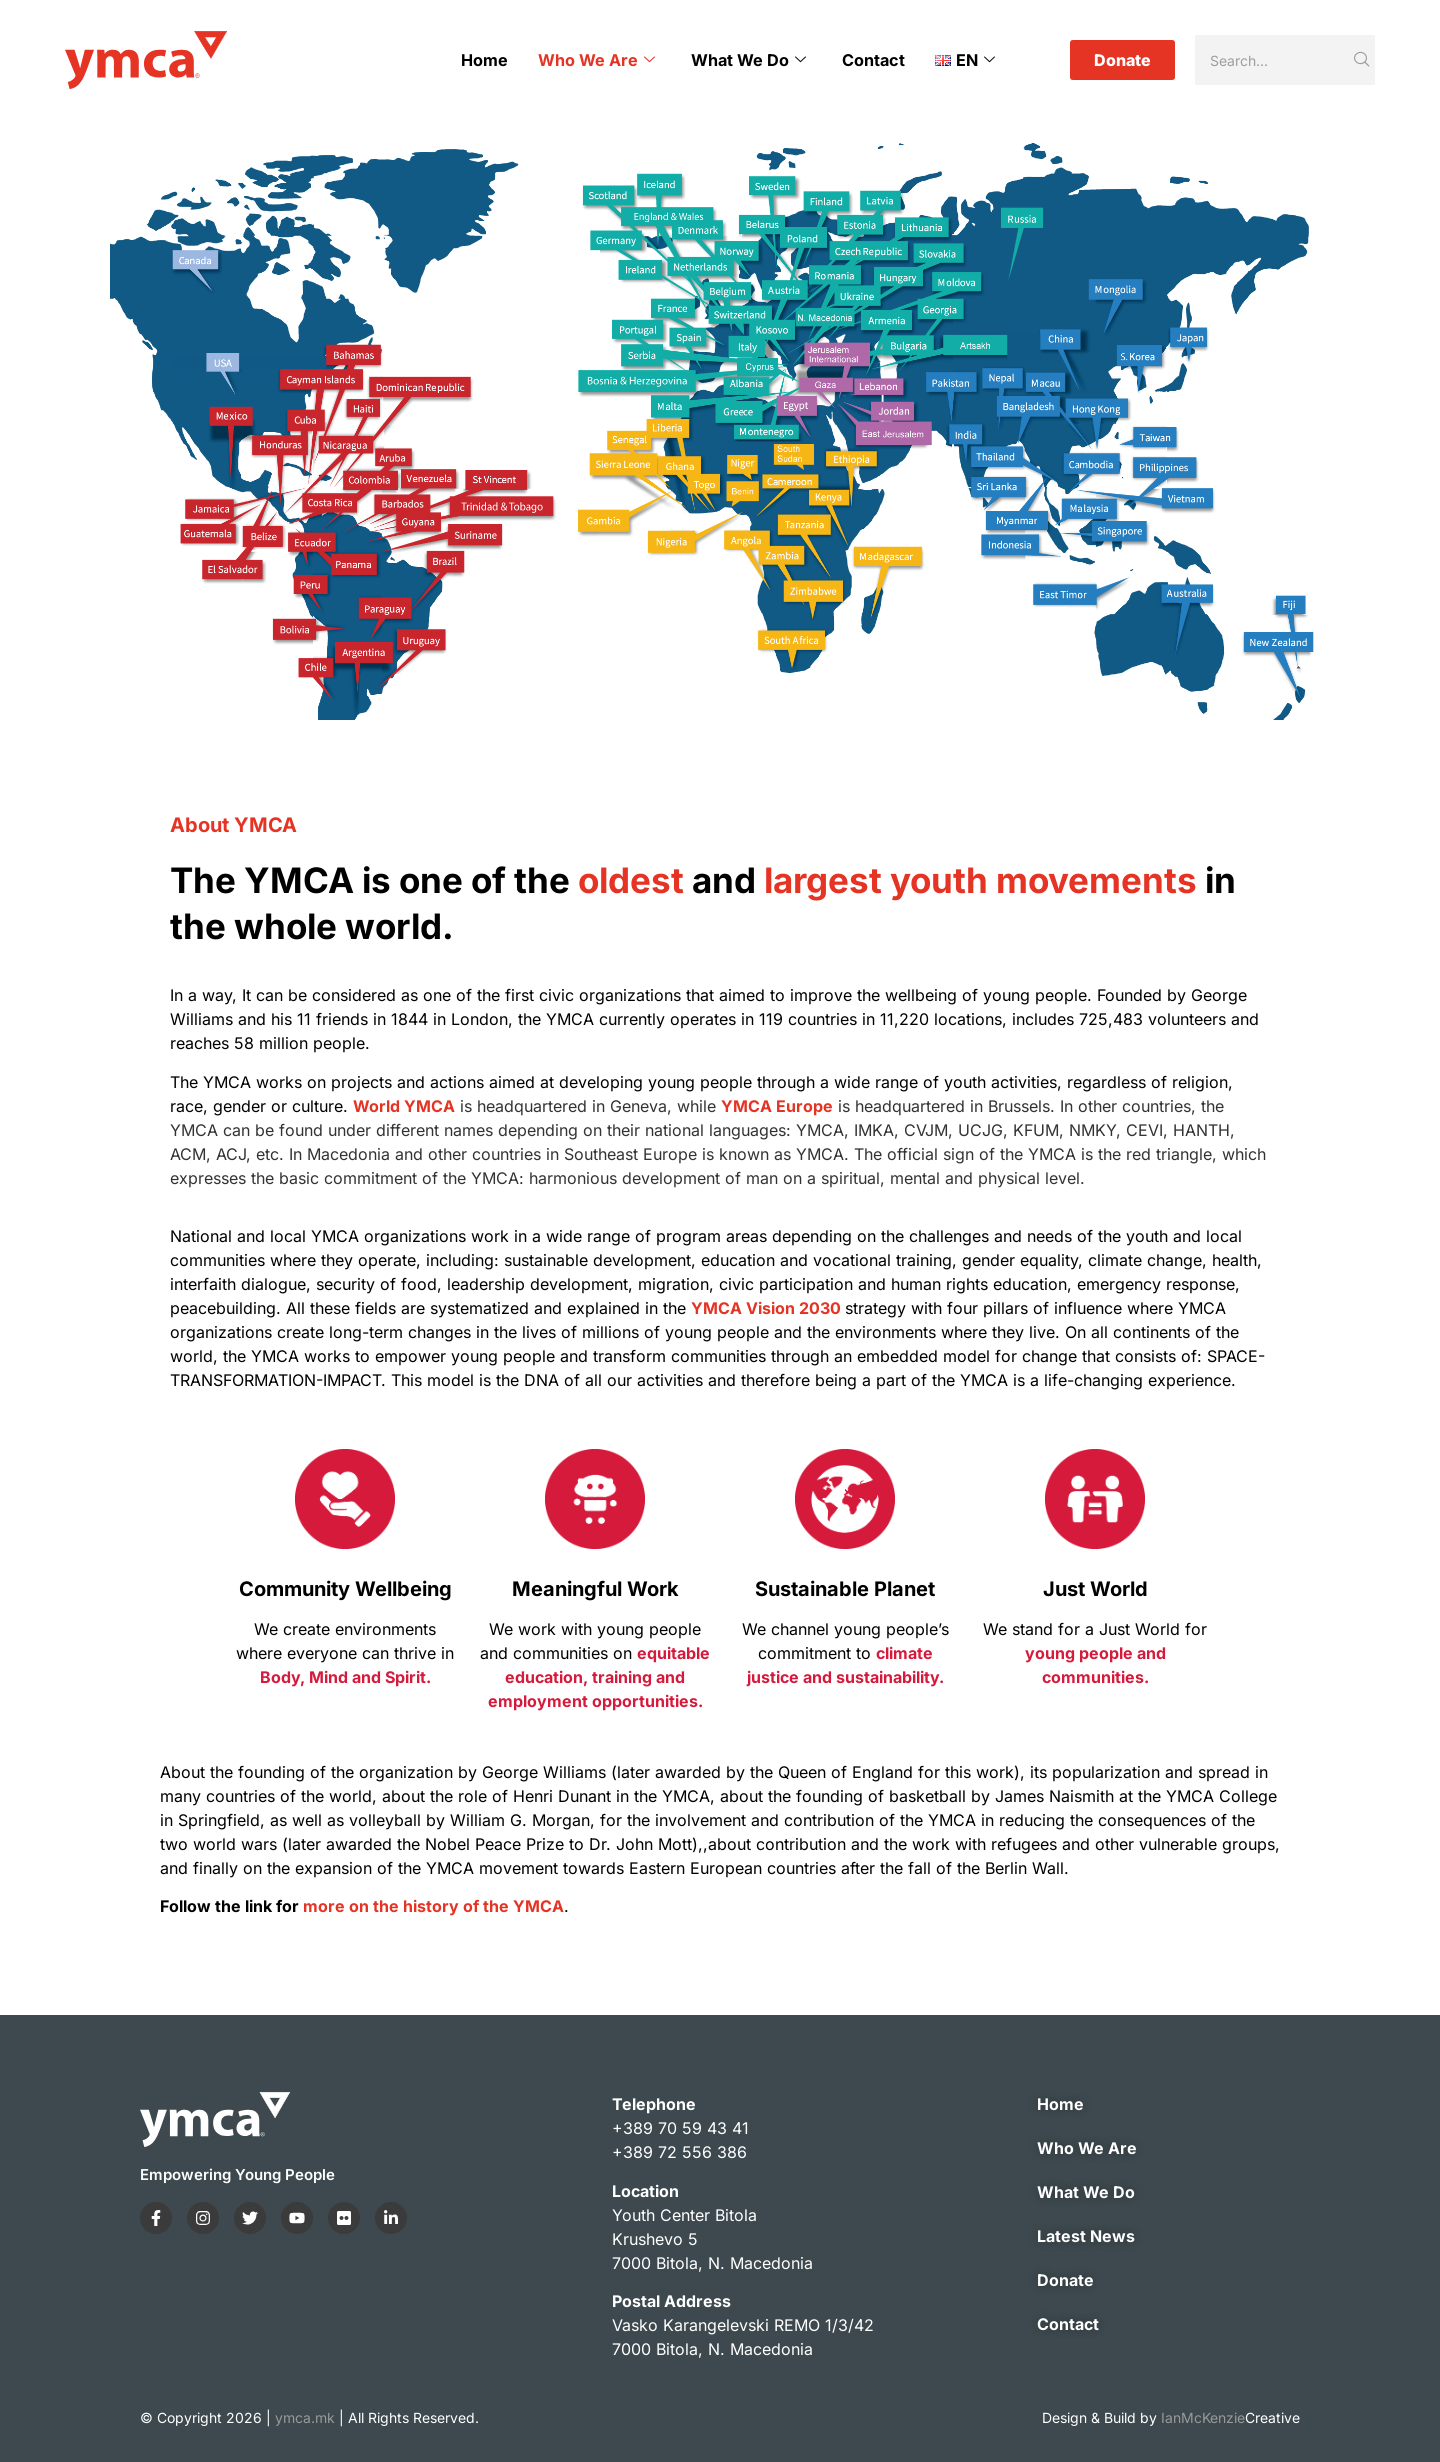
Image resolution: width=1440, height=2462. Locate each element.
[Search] (1272, 60)
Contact (874, 60)
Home (485, 60)
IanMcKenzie (1230, 2417)
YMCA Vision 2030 (766, 1308)
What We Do (749, 60)
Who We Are (597, 60)
